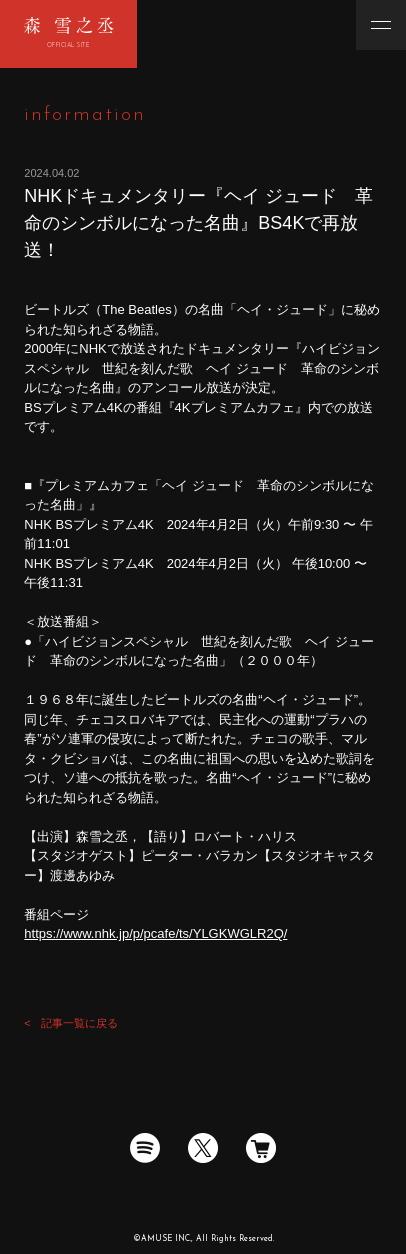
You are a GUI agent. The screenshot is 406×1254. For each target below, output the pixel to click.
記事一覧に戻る (79, 1023)
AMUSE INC (165, 1239)
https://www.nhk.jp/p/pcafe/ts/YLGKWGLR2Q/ (155, 933)
